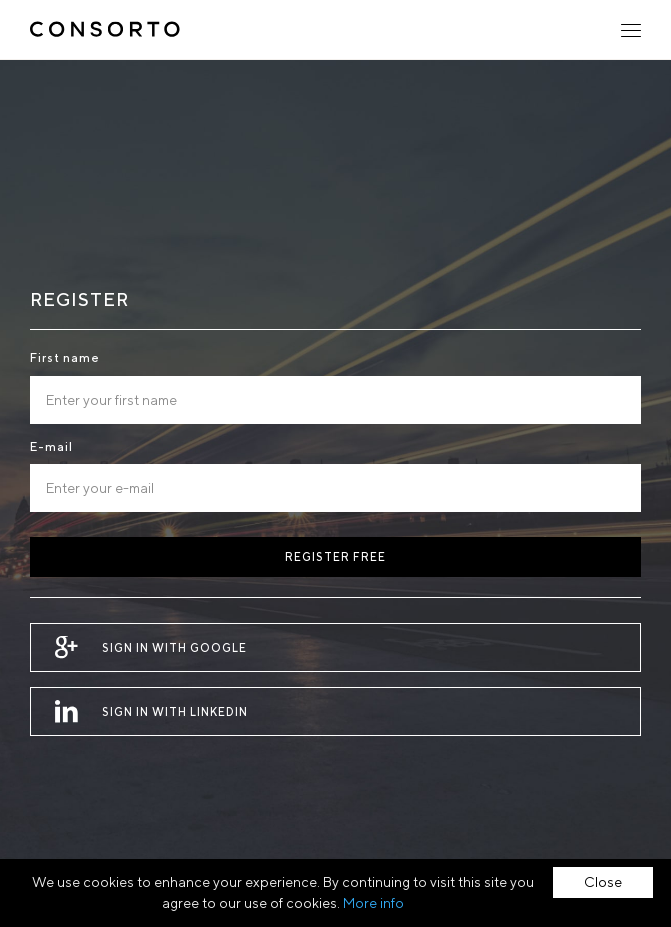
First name (65, 357)
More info (373, 903)
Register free (335, 556)
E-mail (51, 446)
